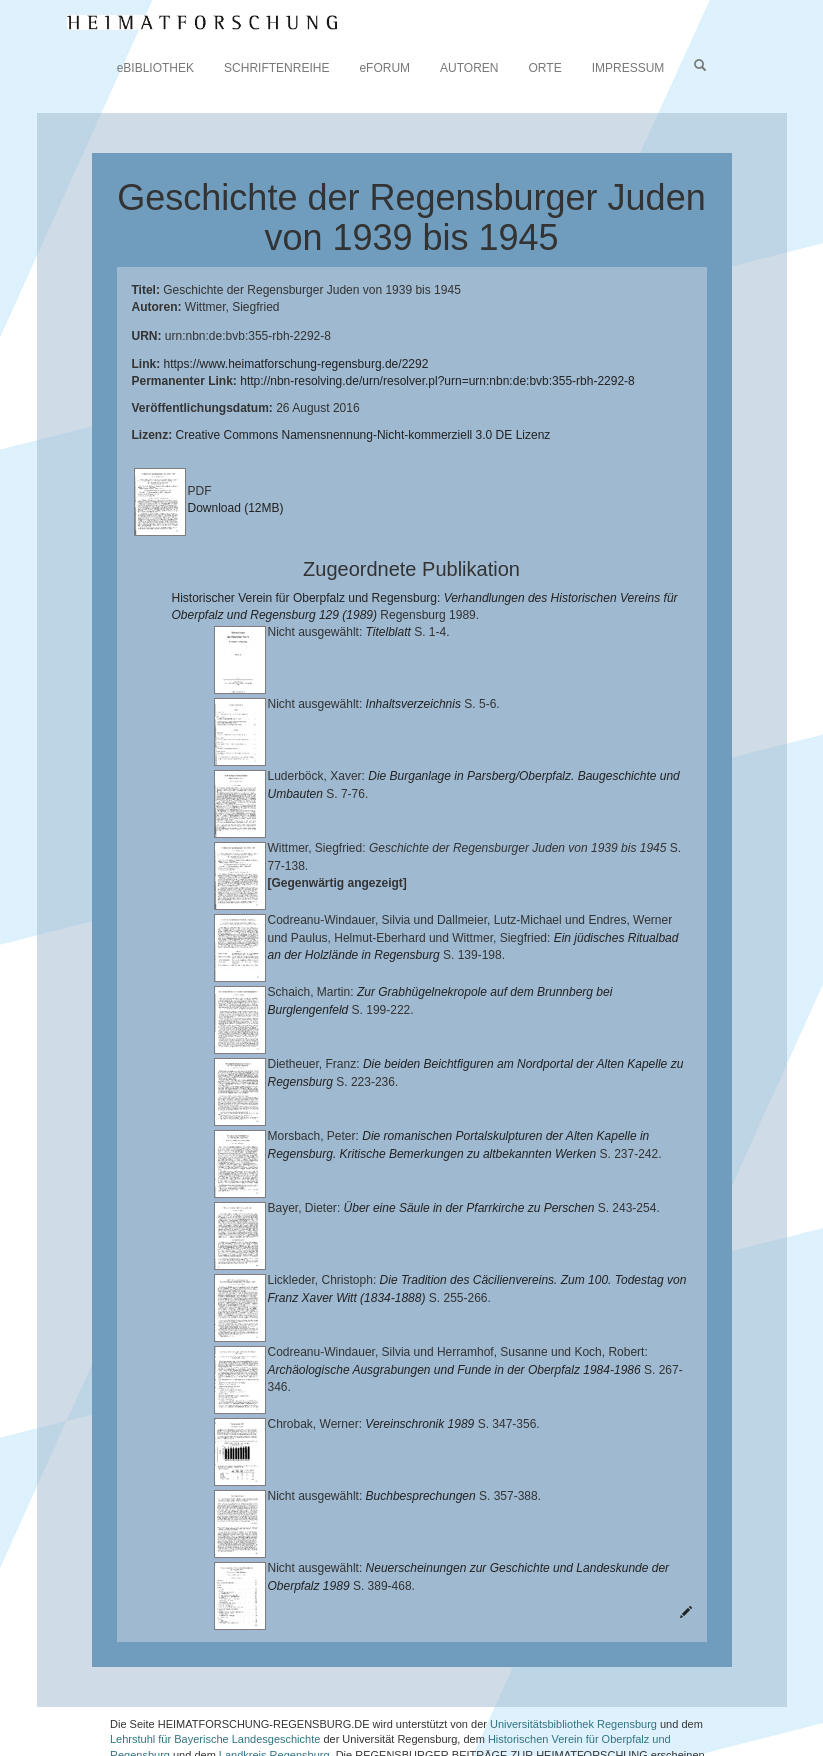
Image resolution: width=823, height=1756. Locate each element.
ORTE (545, 68)
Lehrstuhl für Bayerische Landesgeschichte (215, 1681)
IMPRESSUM (628, 68)
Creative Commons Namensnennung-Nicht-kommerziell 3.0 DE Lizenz (363, 435)
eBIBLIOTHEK (155, 68)
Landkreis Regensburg (274, 1697)
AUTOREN (469, 68)
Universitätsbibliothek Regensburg (573, 1665)
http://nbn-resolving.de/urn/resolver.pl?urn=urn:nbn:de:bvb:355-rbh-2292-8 (437, 381)
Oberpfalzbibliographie (602, 1713)
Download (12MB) (236, 508)
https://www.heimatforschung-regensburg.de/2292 (296, 364)
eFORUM (384, 68)
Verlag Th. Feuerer (170, 1713)
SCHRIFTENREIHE (276, 68)
